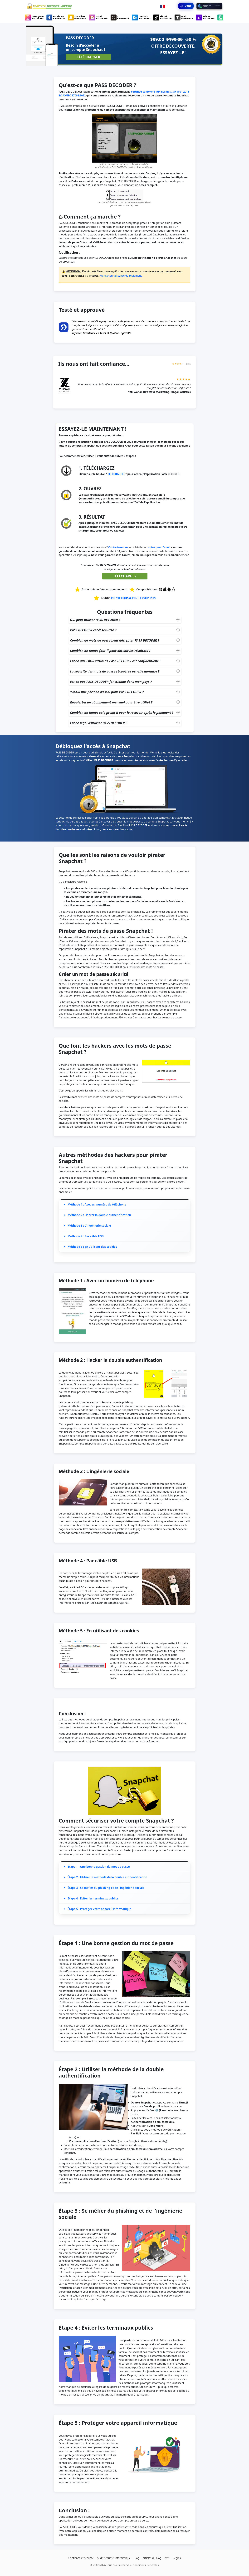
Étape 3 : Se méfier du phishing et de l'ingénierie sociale (106, 1888)
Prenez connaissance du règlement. (120, 275)
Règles (177, 2558)
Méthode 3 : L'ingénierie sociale (89, 1225)
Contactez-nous (118, 547)
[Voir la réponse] (178, 619)
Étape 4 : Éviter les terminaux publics (93, 1898)
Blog (136, 2558)
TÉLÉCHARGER (116, 474)
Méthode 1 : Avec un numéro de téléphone (97, 1204)
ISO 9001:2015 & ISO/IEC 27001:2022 (133, 598)
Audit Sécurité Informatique (114, 2558)
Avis (167, 2558)
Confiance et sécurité (81, 2558)
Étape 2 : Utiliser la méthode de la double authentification (107, 1877)
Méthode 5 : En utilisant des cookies (92, 1247)
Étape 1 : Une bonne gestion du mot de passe (99, 1866)
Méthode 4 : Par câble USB (86, 1236)
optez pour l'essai (159, 547)
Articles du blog (152, 2558)
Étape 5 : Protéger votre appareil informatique (99, 1909)
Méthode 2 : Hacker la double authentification (99, 1215)
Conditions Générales (146, 2565)
